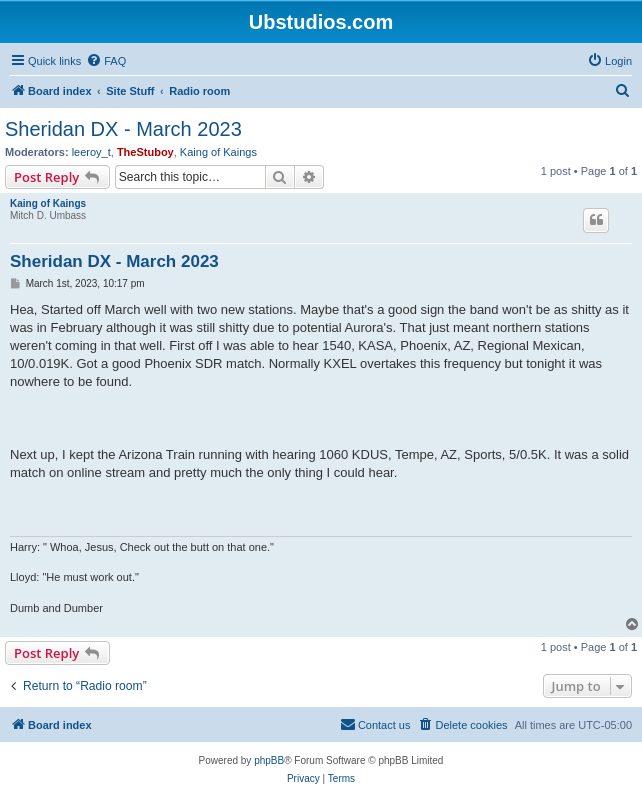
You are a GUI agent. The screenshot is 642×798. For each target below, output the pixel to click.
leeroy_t (91, 152)
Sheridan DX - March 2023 (123, 129)
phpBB (269, 760)
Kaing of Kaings (218, 152)
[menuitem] (106, 61)
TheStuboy (145, 152)
